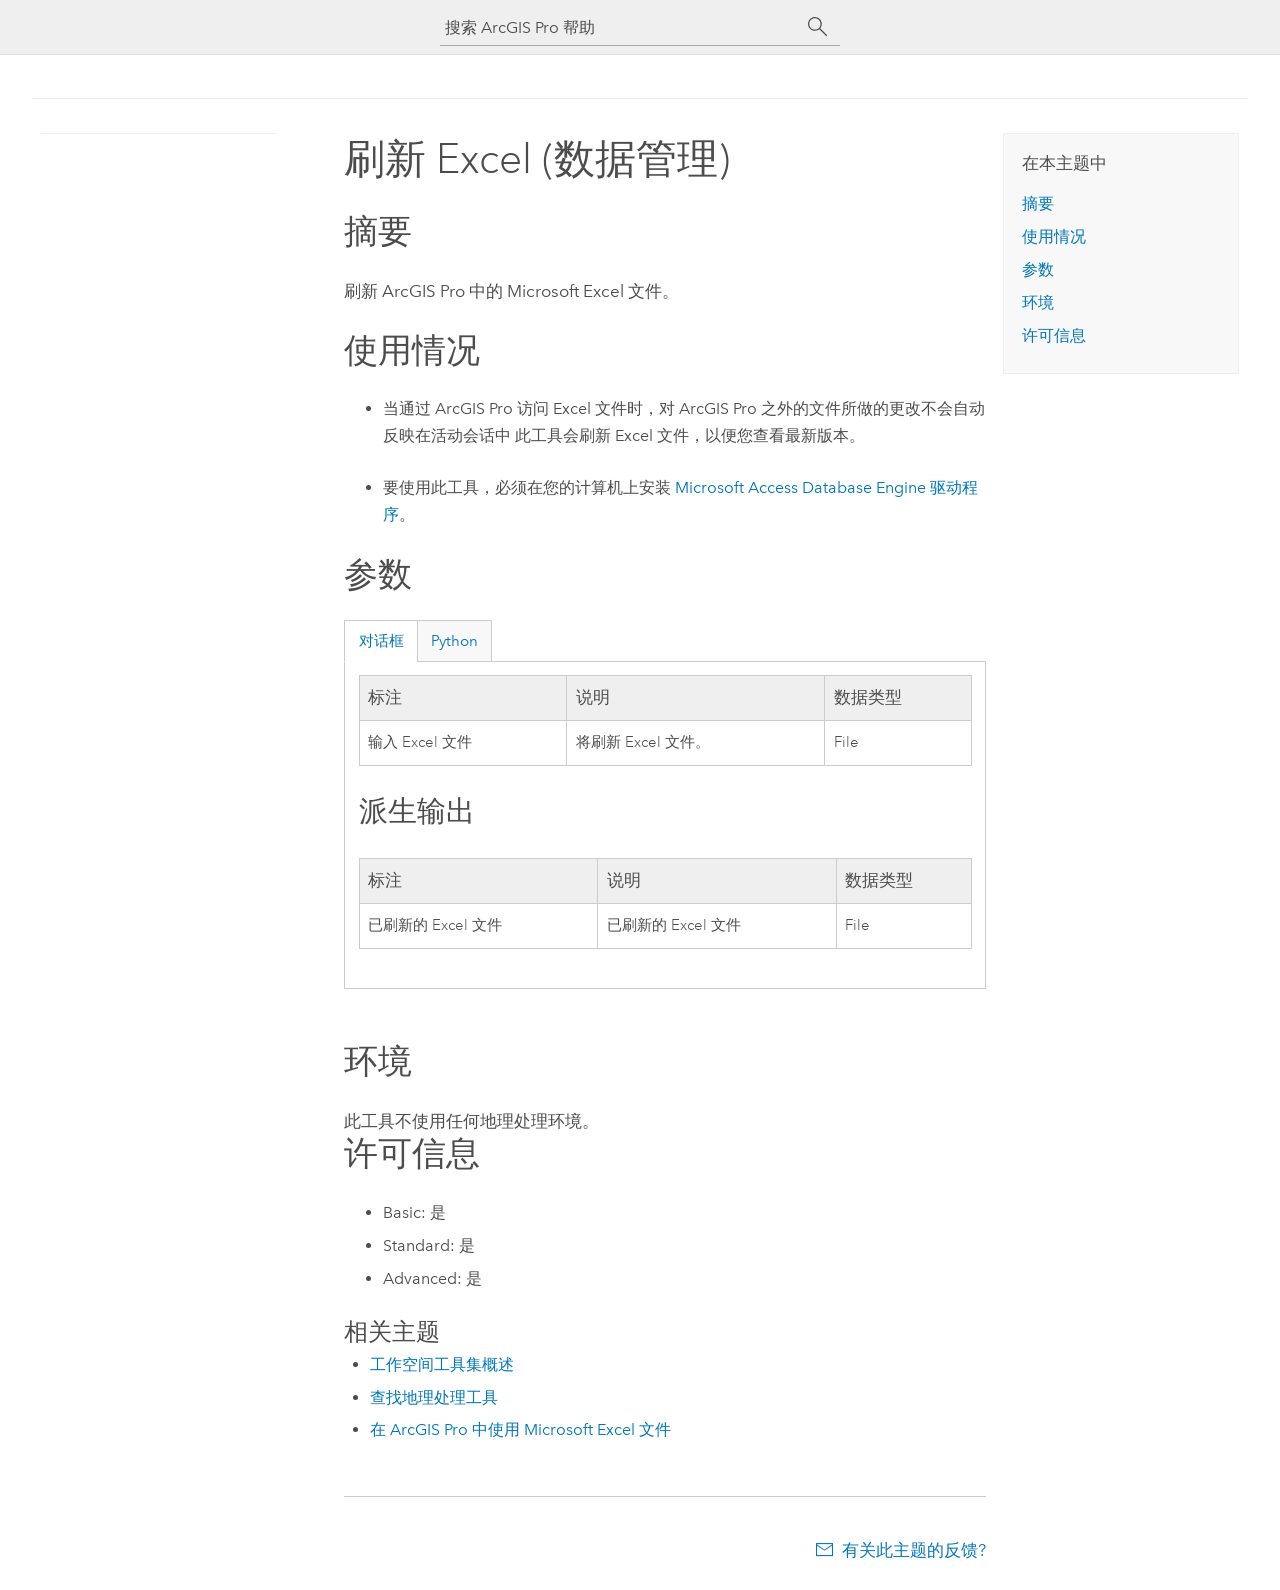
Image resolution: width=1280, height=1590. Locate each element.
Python (454, 641)
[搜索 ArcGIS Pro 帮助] (620, 27)
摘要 (1038, 203)
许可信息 (1054, 335)
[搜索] (818, 27)
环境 (1038, 302)
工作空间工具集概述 (442, 1364)
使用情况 (1054, 236)
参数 (1038, 269)
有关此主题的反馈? (914, 1550)
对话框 (381, 641)
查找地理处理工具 (434, 1397)
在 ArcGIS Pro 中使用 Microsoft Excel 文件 (520, 1429)
